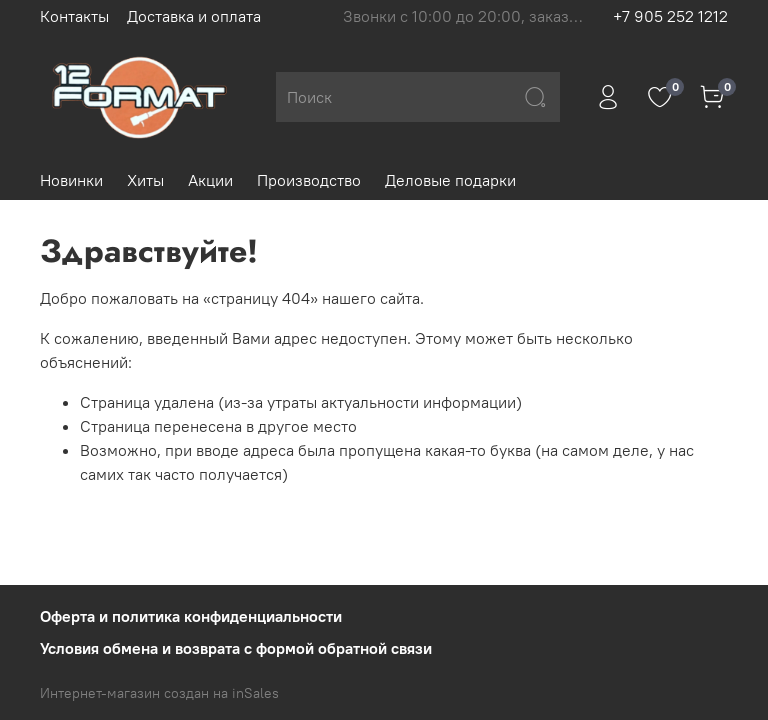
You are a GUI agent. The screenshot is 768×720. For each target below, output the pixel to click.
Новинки (71, 180)
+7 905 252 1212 (670, 16)
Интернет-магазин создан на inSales (159, 693)
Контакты (74, 16)
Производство (309, 180)
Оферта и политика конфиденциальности (191, 616)
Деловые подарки (450, 180)
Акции (210, 180)
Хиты (145, 180)
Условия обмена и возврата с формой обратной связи (236, 648)
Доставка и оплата (194, 16)
